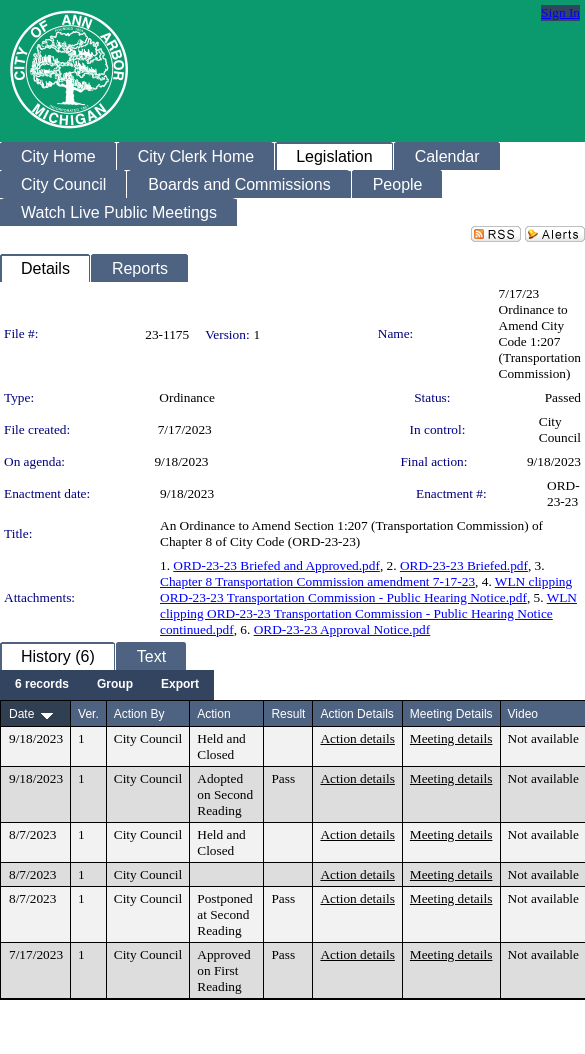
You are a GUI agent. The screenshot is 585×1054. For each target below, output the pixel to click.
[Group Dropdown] (115, 685)
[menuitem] (42, 685)
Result (288, 714)
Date (21, 714)
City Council (560, 429)
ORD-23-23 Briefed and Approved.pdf (276, 565)
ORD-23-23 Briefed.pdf (464, 565)
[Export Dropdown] (180, 685)
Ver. (88, 714)
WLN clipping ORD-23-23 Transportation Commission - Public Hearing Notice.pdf (366, 589)
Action (213, 714)
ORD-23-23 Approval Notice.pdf (342, 629)
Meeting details (451, 738)
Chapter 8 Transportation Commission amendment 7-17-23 (317, 581)
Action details (357, 738)
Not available (543, 738)
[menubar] (107, 685)
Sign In (560, 12)
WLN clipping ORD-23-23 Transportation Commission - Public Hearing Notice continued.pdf (368, 613)
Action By (139, 714)
